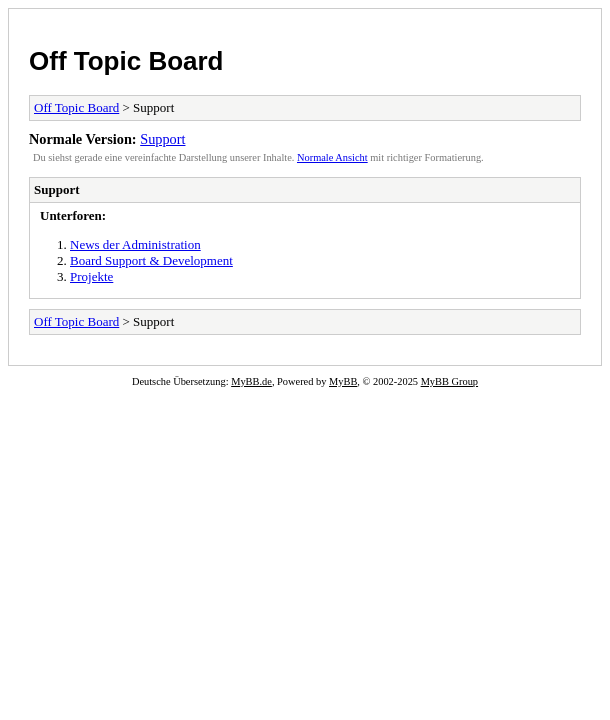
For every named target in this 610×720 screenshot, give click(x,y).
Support (162, 139)
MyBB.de (251, 381)
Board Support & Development (151, 260)
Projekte (91, 276)
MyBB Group (449, 381)
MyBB (343, 381)
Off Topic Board (126, 61)
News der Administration (135, 244)
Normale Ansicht (332, 157)
